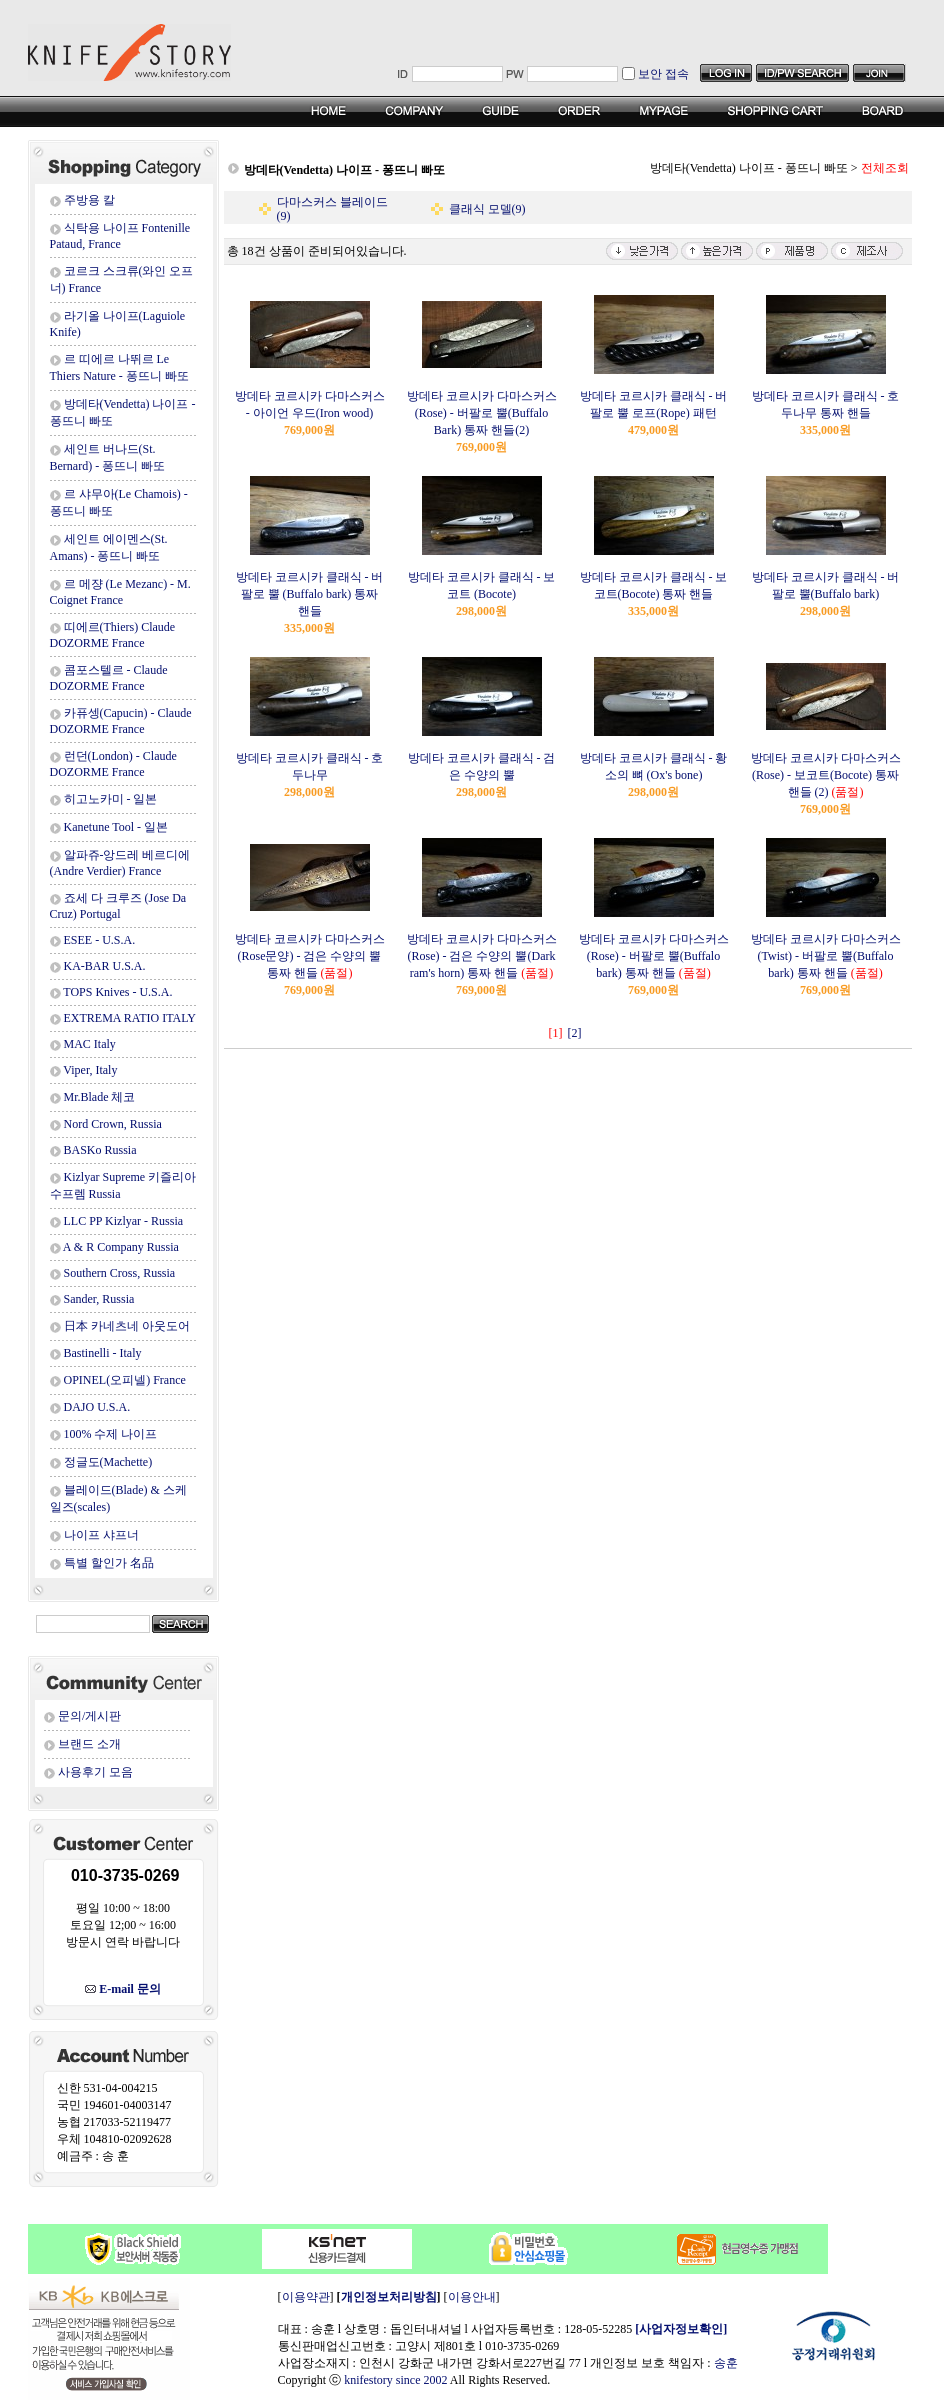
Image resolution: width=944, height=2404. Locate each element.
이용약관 (306, 2297)
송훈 (726, 2363)
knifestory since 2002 (395, 2380)
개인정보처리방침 (389, 2297)
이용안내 (472, 2297)
